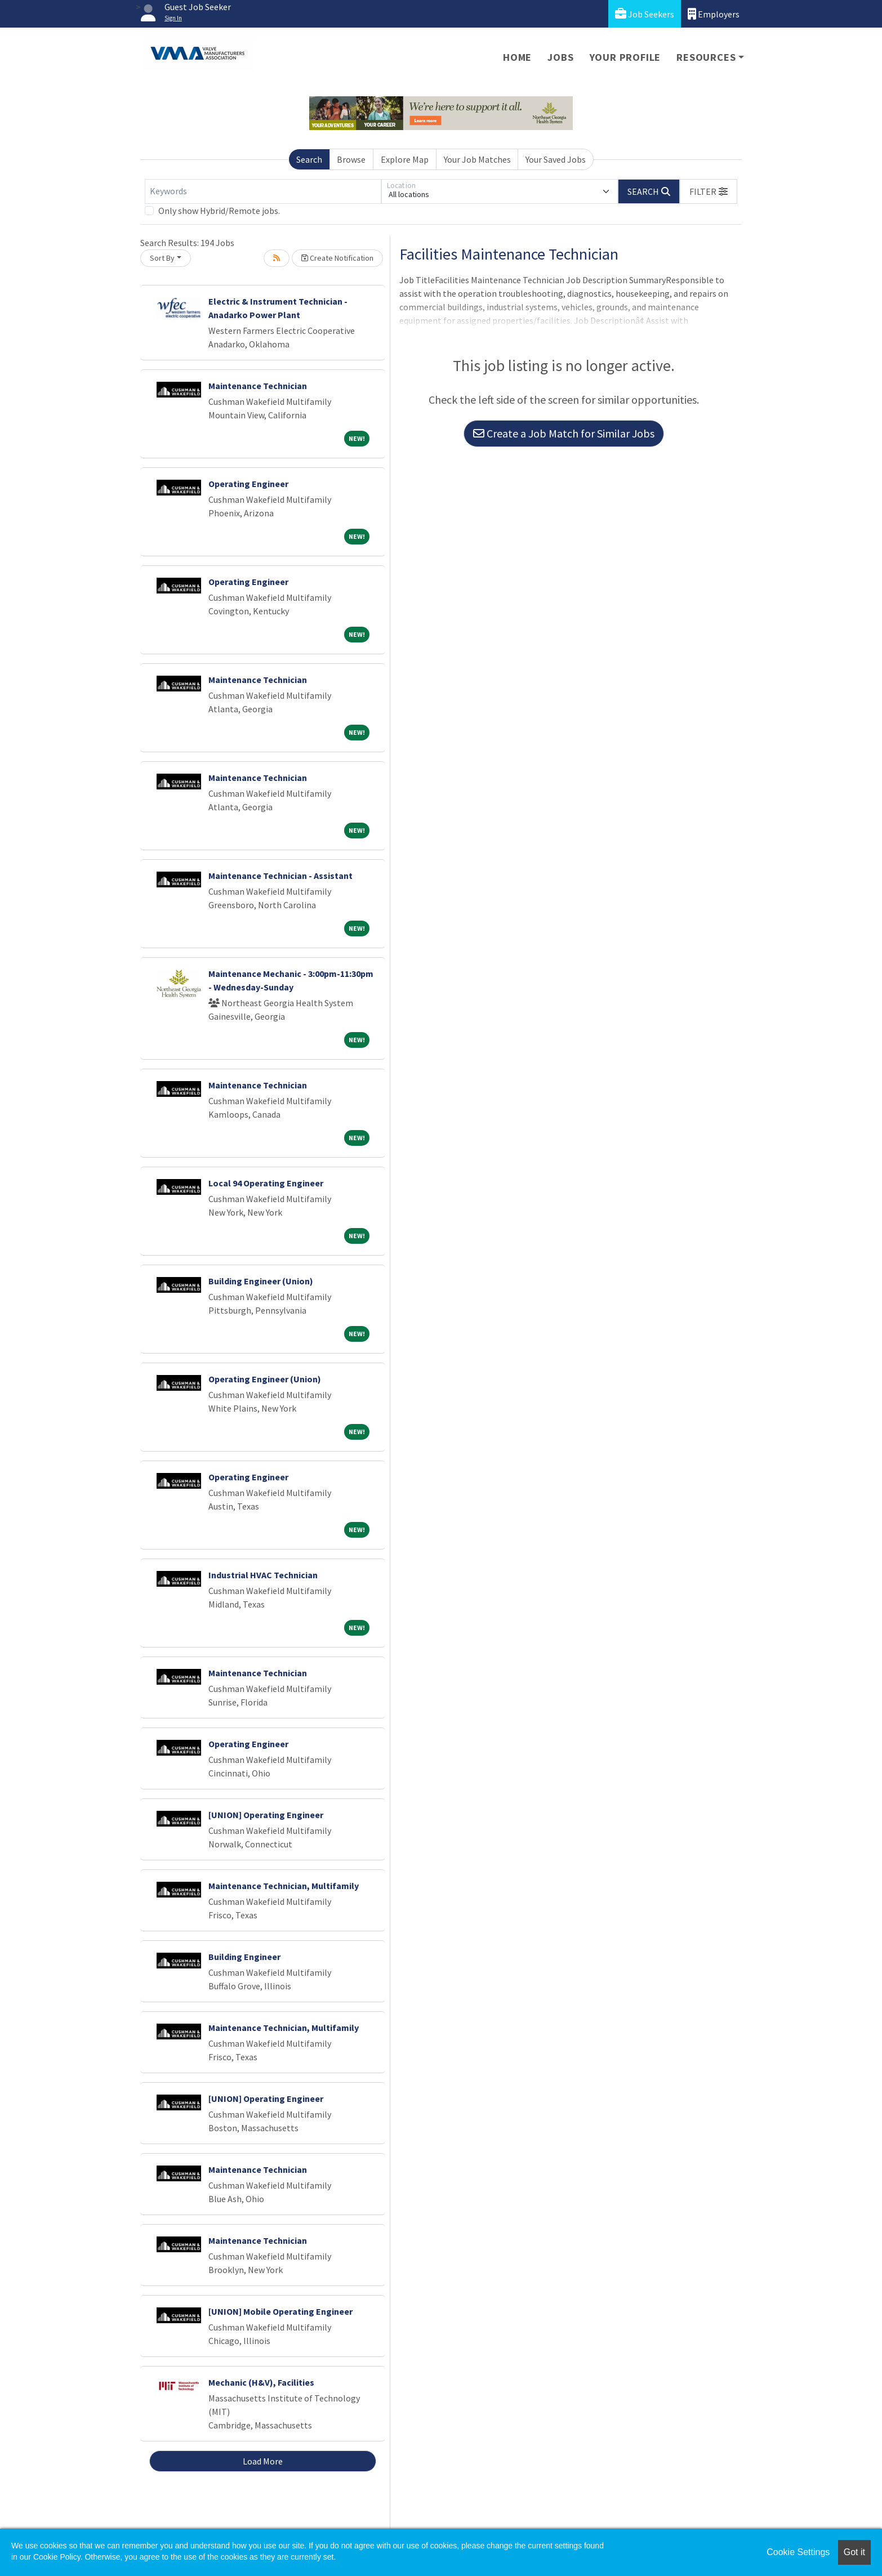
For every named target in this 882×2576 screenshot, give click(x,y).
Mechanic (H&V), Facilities (261, 2382)
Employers (714, 14)
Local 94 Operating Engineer (265, 1183)
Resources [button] (706, 57)
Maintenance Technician (257, 385)
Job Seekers (644, 14)
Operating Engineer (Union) (264, 1379)
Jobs (560, 57)
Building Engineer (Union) (260, 1281)
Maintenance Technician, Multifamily (283, 1885)
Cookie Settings (798, 2552)
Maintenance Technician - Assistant (280, 875)
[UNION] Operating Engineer (265, 1814)
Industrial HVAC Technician (263, 1575)
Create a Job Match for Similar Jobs (563, 433)
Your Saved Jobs (555, 159)
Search (309, 159)
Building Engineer (244, 1956)
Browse (351, 159)
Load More (263, 2461)
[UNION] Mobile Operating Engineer (280, 2311)
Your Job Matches (477, 159)
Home (517, 57)
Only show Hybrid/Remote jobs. (219, 210)
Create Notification (337, 258)
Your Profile (625, 57)
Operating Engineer (248, 483)
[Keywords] (263, 191)
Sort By (162, 258)
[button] (708, 191)
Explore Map (405, 159)
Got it (854, 2552)
